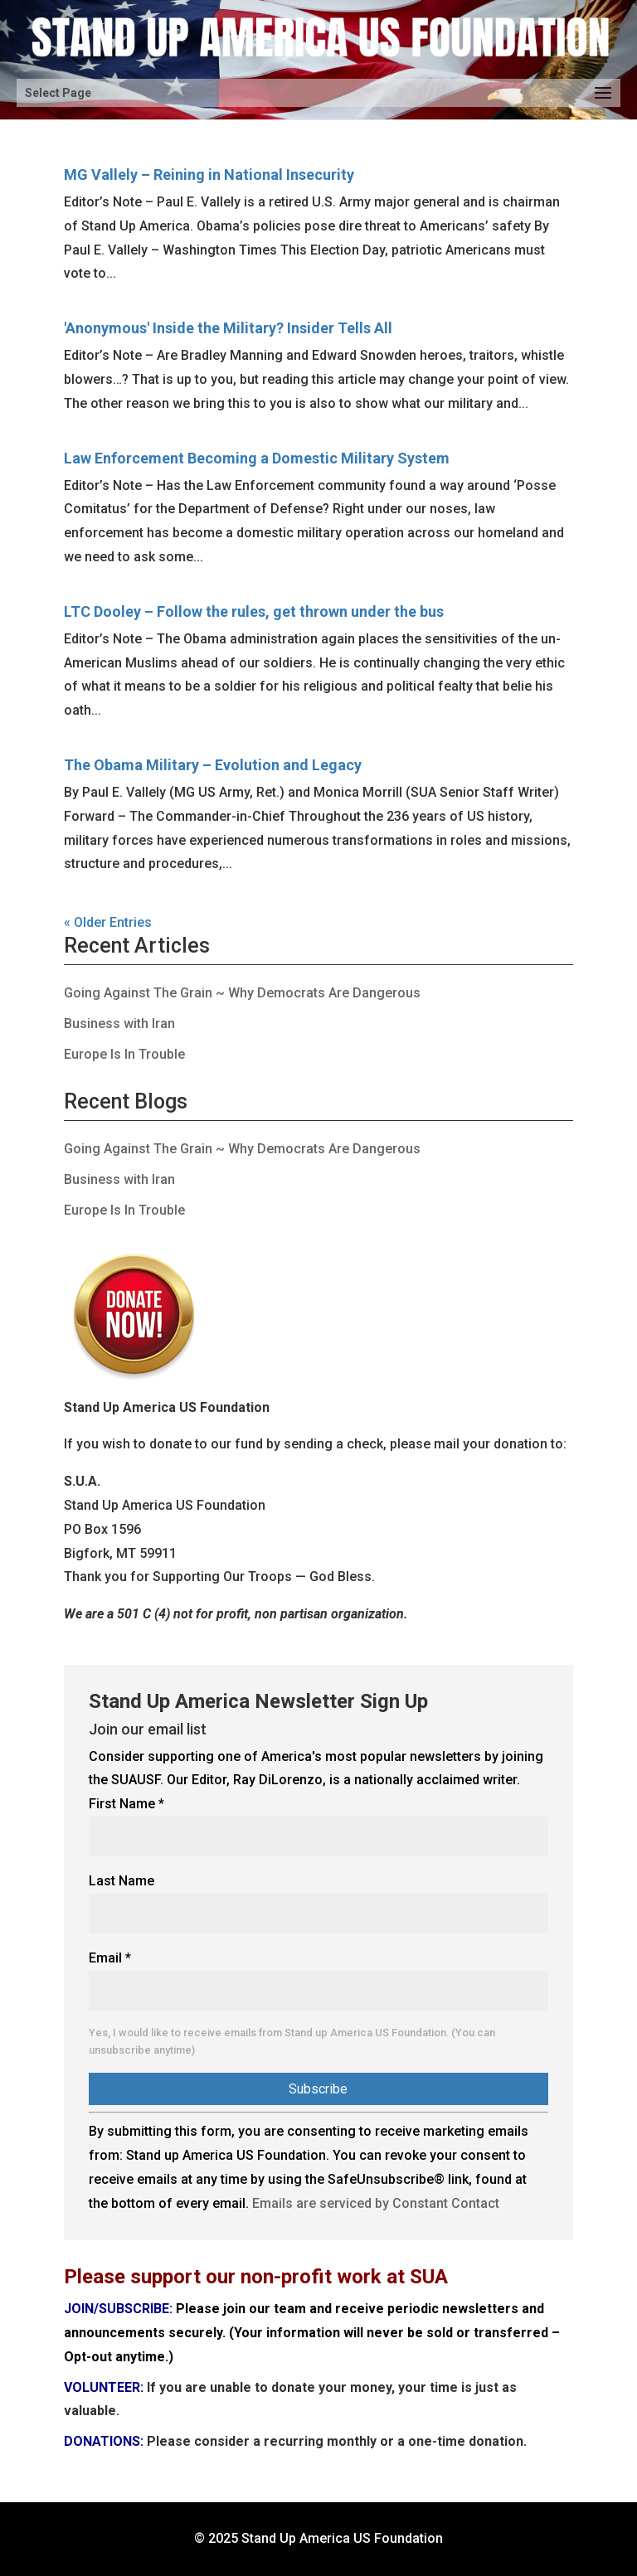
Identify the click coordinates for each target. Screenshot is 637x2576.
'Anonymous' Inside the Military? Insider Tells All (228, 328)
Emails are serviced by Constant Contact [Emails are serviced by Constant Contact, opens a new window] (375, 2203)
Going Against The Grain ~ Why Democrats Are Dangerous (242, 993)
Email (110, 1958)
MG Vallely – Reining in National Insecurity (209, 174)
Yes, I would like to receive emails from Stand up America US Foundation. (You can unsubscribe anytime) (292, 2041)
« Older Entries (108, 922)
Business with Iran (119, 1023)
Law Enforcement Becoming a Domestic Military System (257, 458)
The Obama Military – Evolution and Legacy (213, 765)
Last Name (121, 1881)
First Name (126, 1804)
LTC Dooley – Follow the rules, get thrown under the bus (254, 611)
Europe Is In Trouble (124, 1054)
